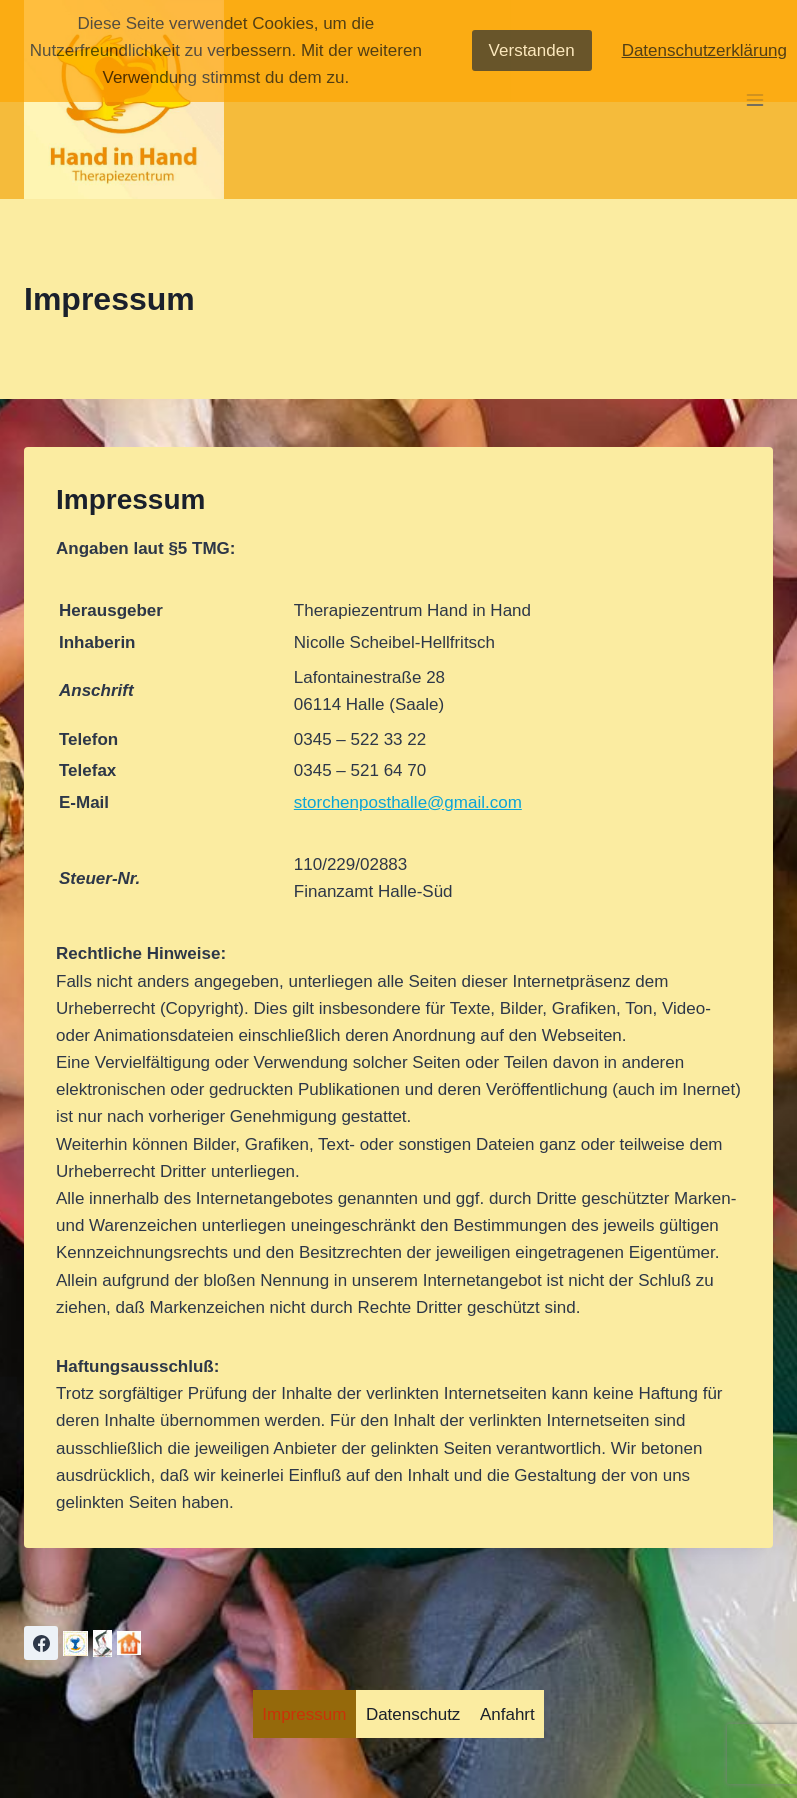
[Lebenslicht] (75, 1643)
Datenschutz (413, 1714)
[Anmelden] (129, 1643)
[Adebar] (102, 1643)
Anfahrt (507, 1714)
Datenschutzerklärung (704, 50)
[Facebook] (41, 1643)
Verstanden (532, 50)
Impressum (304, 1714)
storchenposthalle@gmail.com (408, 802)
